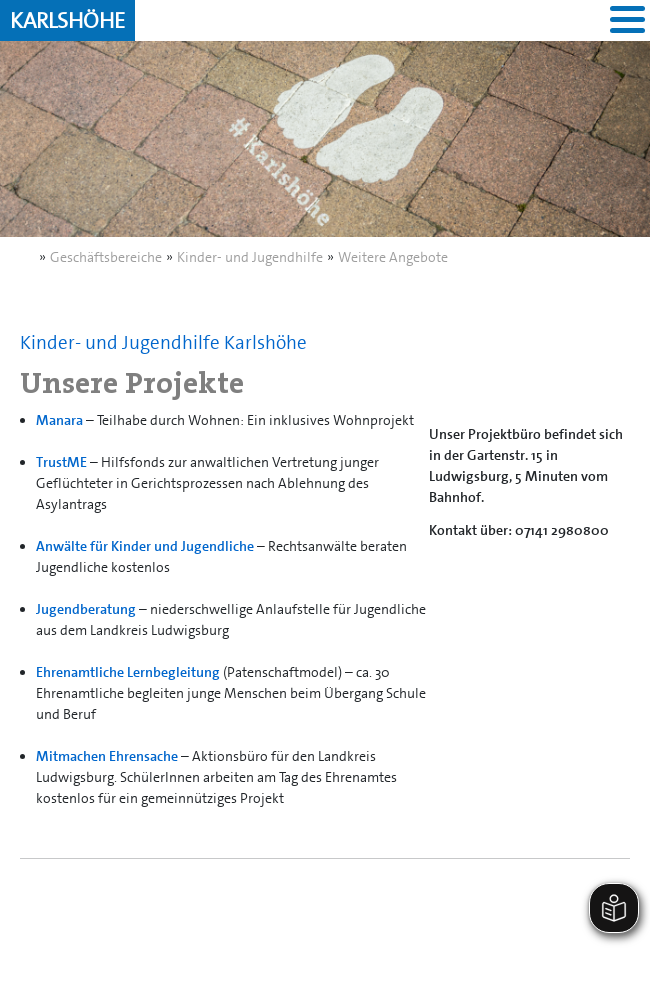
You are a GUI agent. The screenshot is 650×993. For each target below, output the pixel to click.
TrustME (61, 462)
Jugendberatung (86, 609)
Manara (59, 420)
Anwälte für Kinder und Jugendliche (145, 546)
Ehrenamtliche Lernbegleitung (128, 672)
